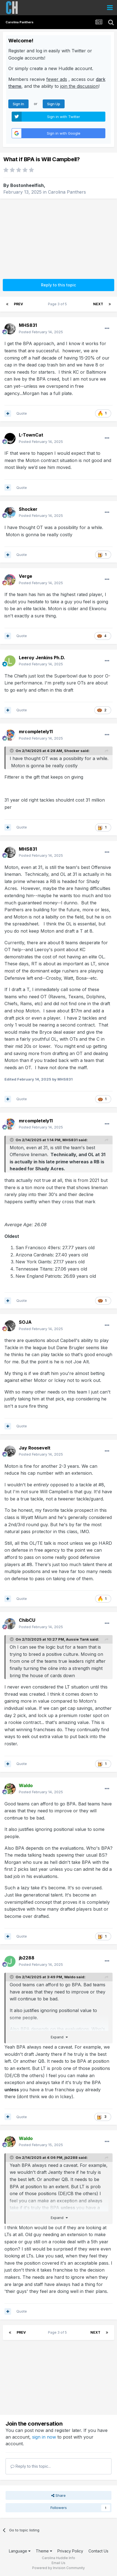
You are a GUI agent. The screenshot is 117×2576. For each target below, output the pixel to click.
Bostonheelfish (27, 185)
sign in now (44, 2437)
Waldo (69, 1977)
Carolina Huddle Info (58, 2558)
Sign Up (53, 104)
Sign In (18, 104)
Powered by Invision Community (58, 2568)
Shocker (72, 750)
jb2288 (71, 2157)
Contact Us (98, 2551)
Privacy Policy (70, 2551)
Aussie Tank (77, 1639)
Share (58, 2495)
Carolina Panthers (67, 192)
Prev (18, 304)
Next (98, 304)
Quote (21, 413)
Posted (41, 332)
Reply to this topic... (31, 2466)
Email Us (58, 2563)
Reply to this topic (58, 285)
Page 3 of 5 (58, 304)
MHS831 (70, 1140)
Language (19, 2551)
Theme (44, 2551)
